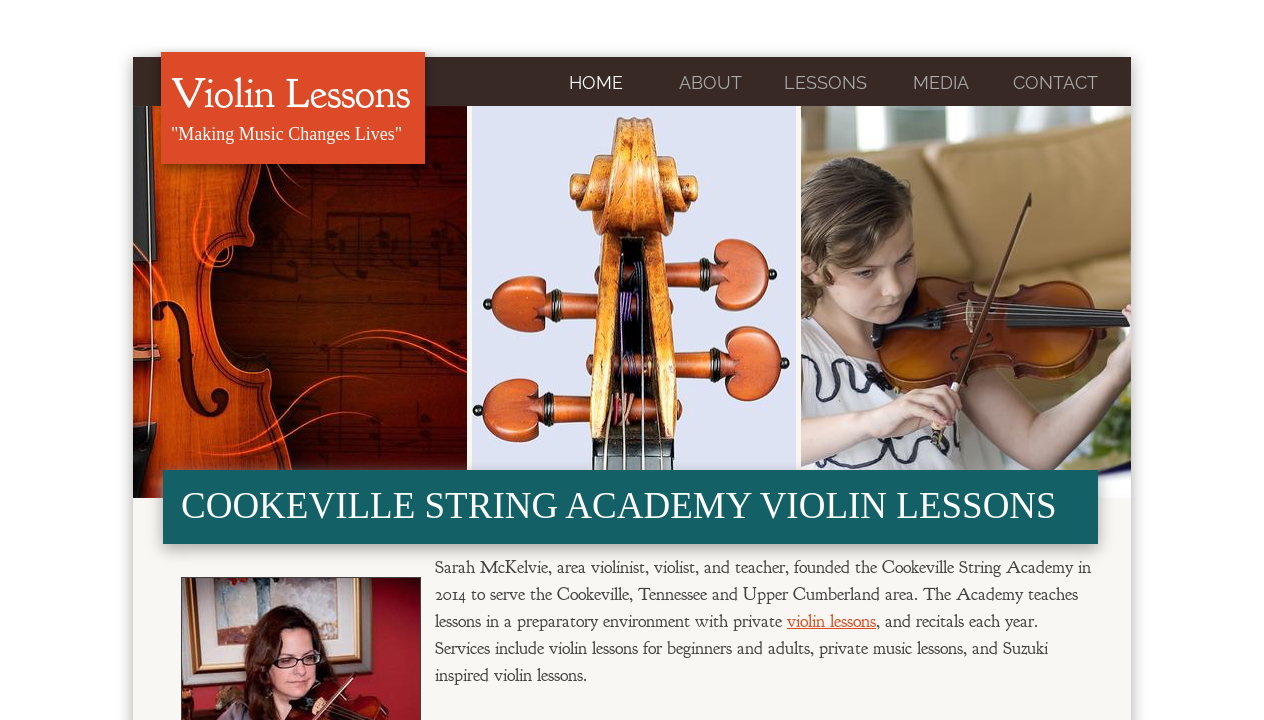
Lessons (825, 82)
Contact (1055, 82)
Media (941, 82)
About (710, 82)
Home (596, 82)
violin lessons (831, 621)
